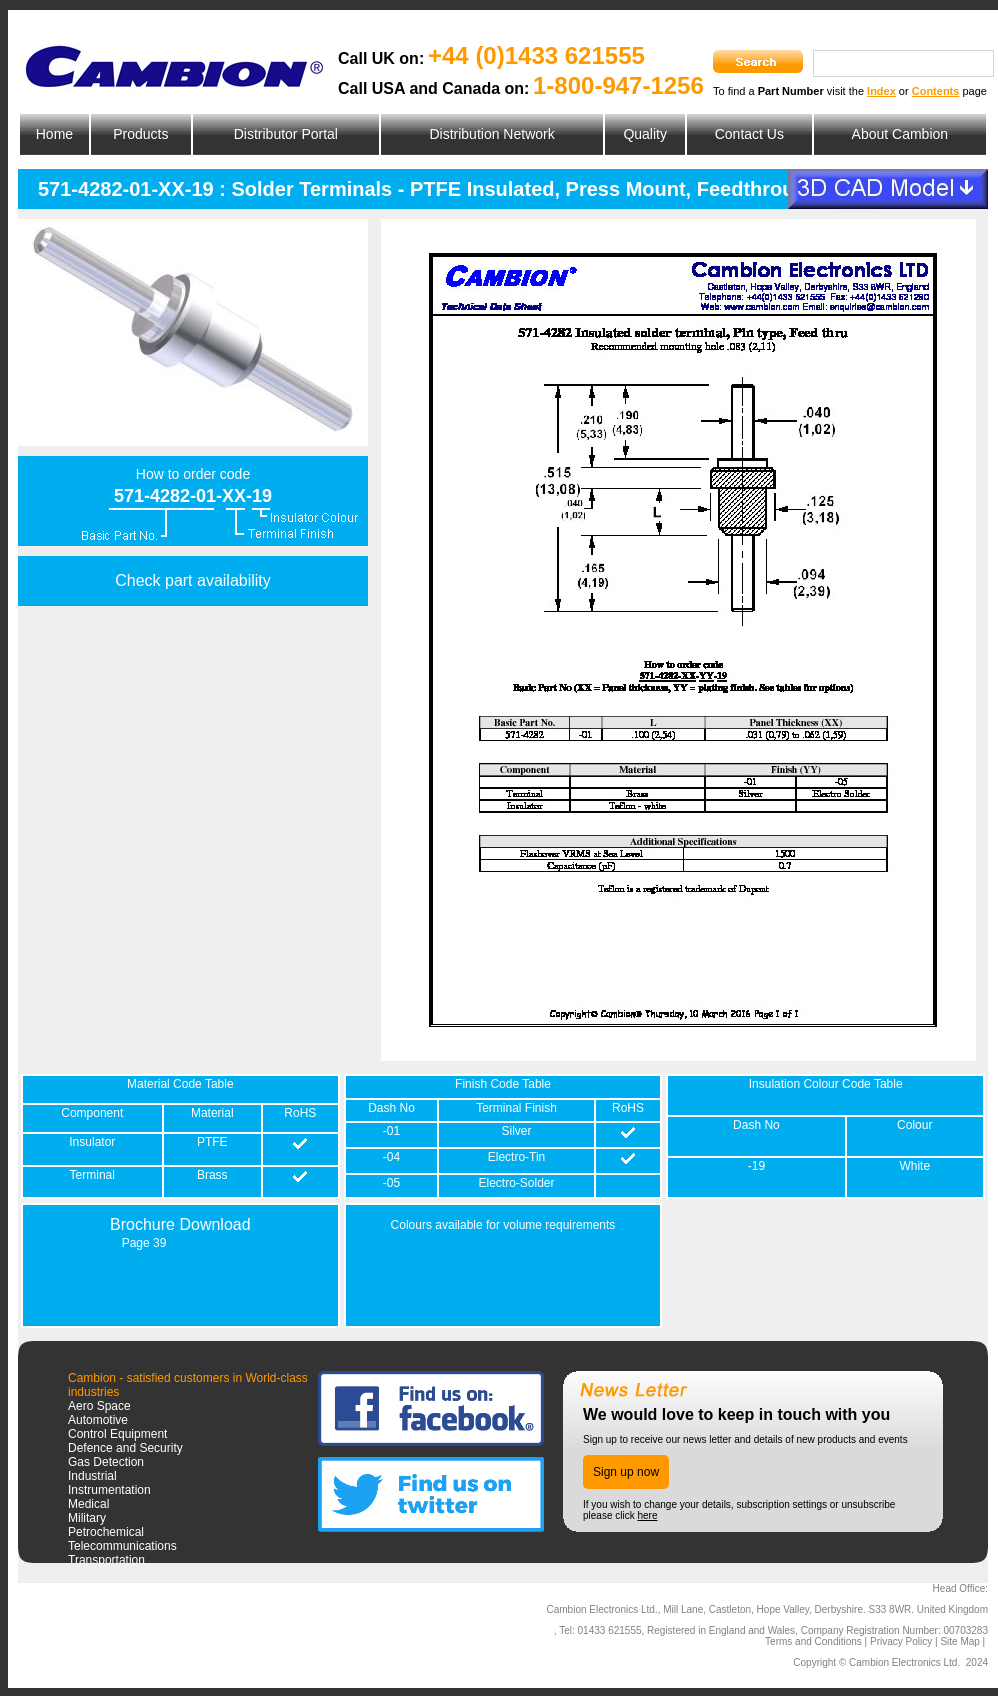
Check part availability (193, 580)
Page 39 (144, 1243)
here (647, 1515)
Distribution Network (491, 134)
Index (881, 91)
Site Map (959, 1641)
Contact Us (749, 134)
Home (54, 134)
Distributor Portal (286, 134)
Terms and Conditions (813, 1641)
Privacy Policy (901, 1641)
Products (140, 134)
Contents (936, 91)
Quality (645, 134)
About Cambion (900, 134)
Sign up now (626, 1472)
